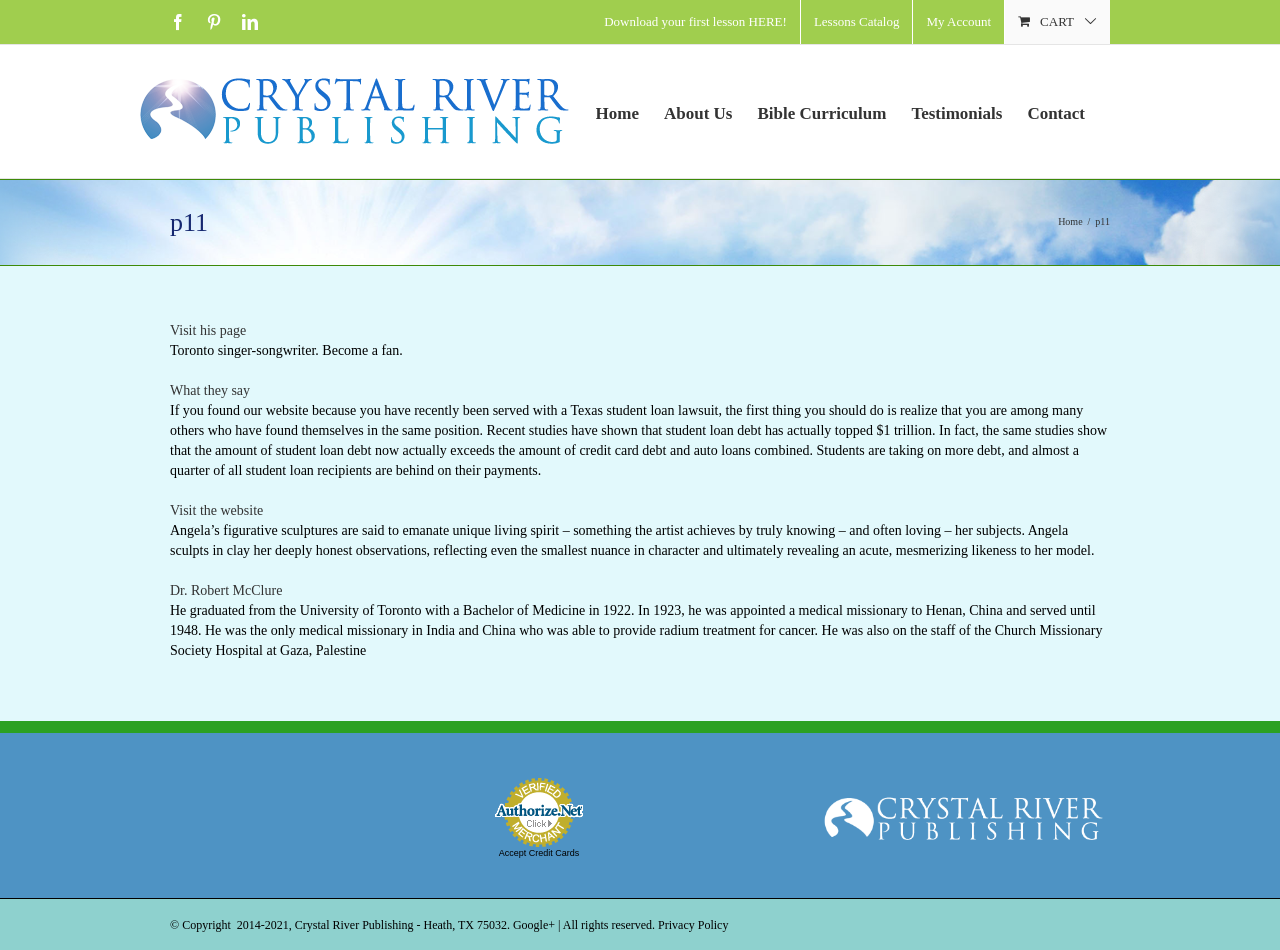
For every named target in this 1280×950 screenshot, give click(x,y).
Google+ (534, 925)
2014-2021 (263, 925)
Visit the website (216, 510)
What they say (210, 390)
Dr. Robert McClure (226, 590)
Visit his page (208, 330)
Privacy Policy (693, 925)
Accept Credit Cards (539, 853)
